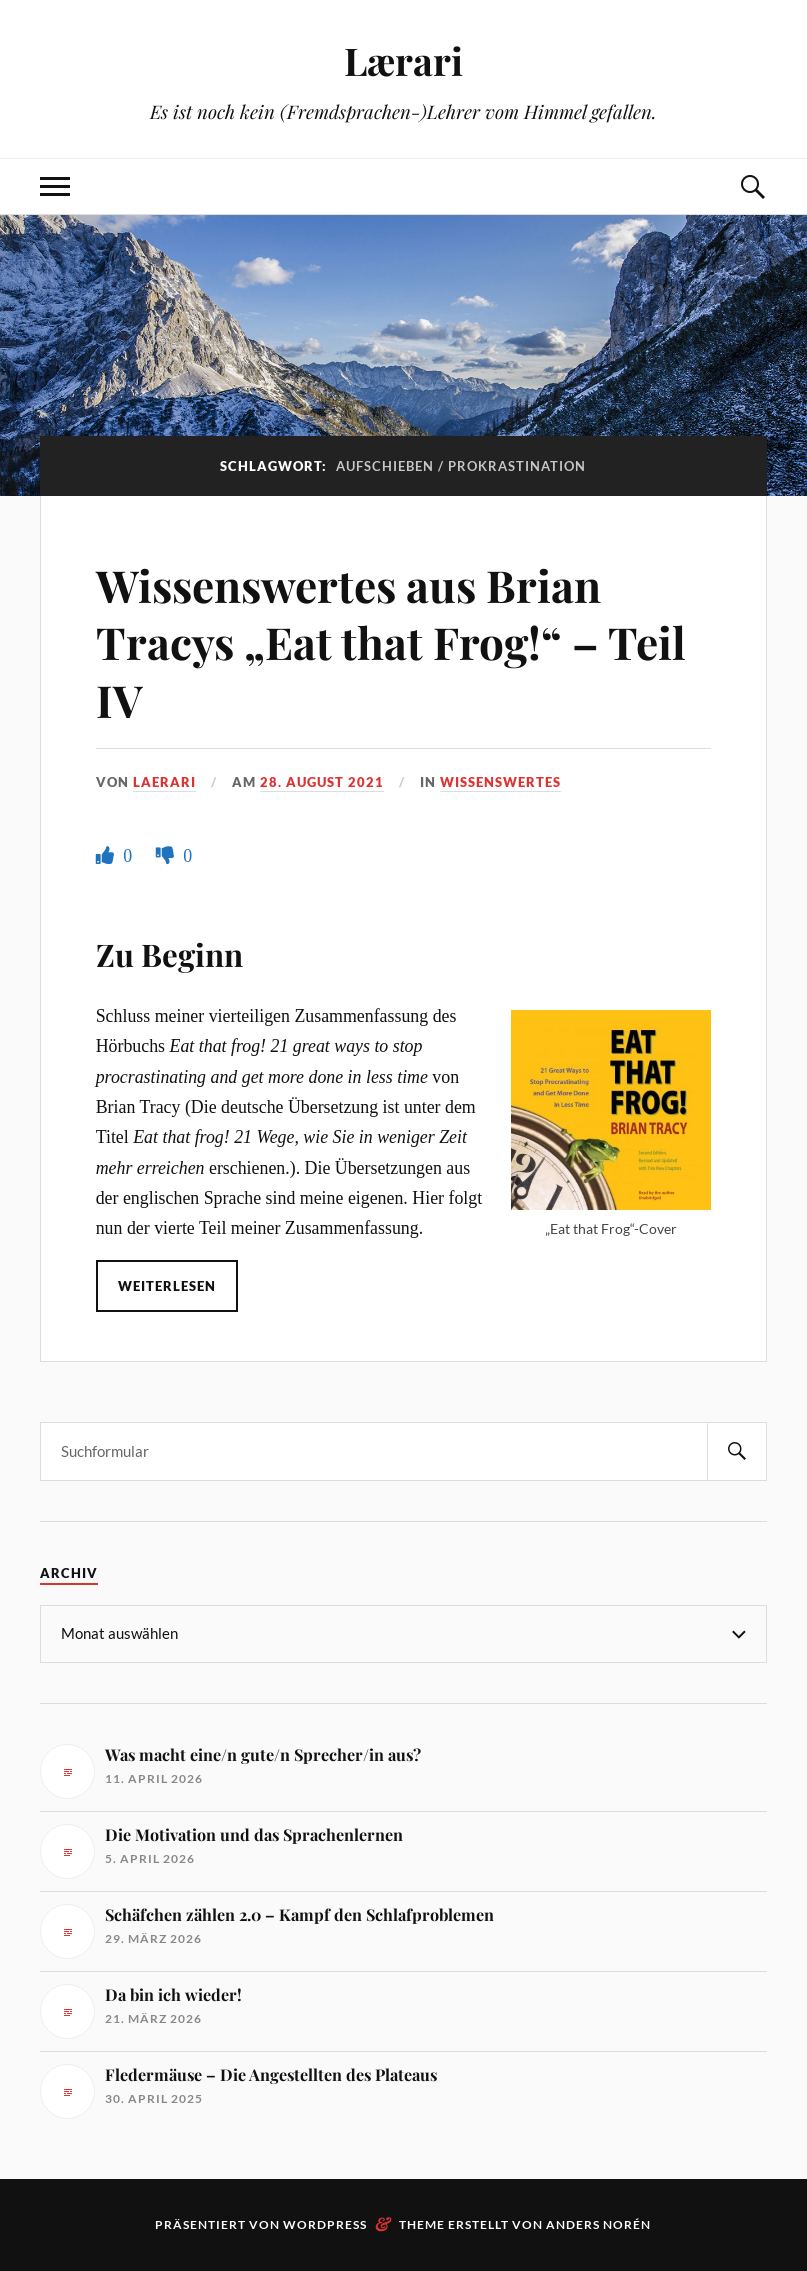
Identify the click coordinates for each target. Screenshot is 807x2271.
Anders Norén (598, 2224)
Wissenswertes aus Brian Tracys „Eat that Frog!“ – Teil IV (391, 642)
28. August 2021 (322, 782)
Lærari (403, 60)
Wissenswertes (500, 782)
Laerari (164, 782)
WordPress (325, 2224)
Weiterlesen (167, 1286)
